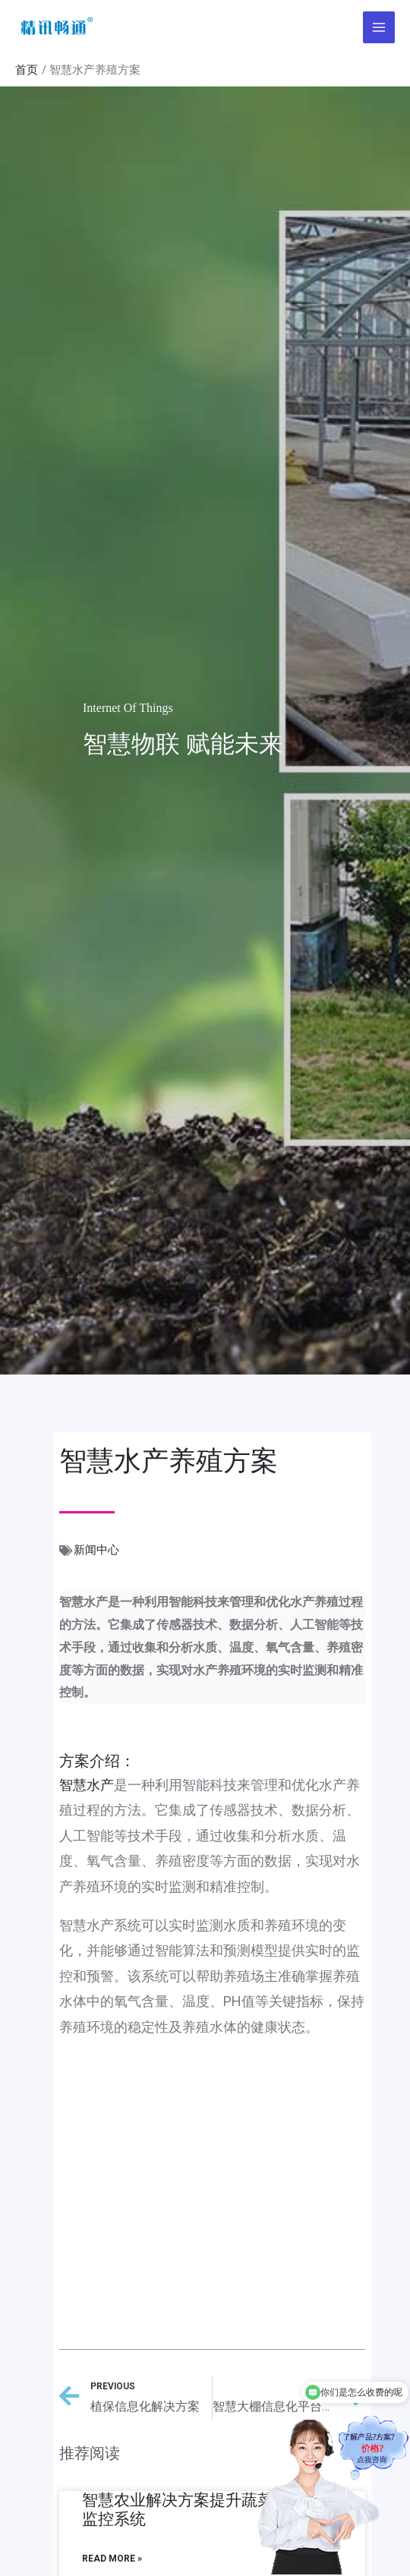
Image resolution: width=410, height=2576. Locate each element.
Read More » (112, 2558)
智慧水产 (86, 1785)
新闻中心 (96, 1550)
